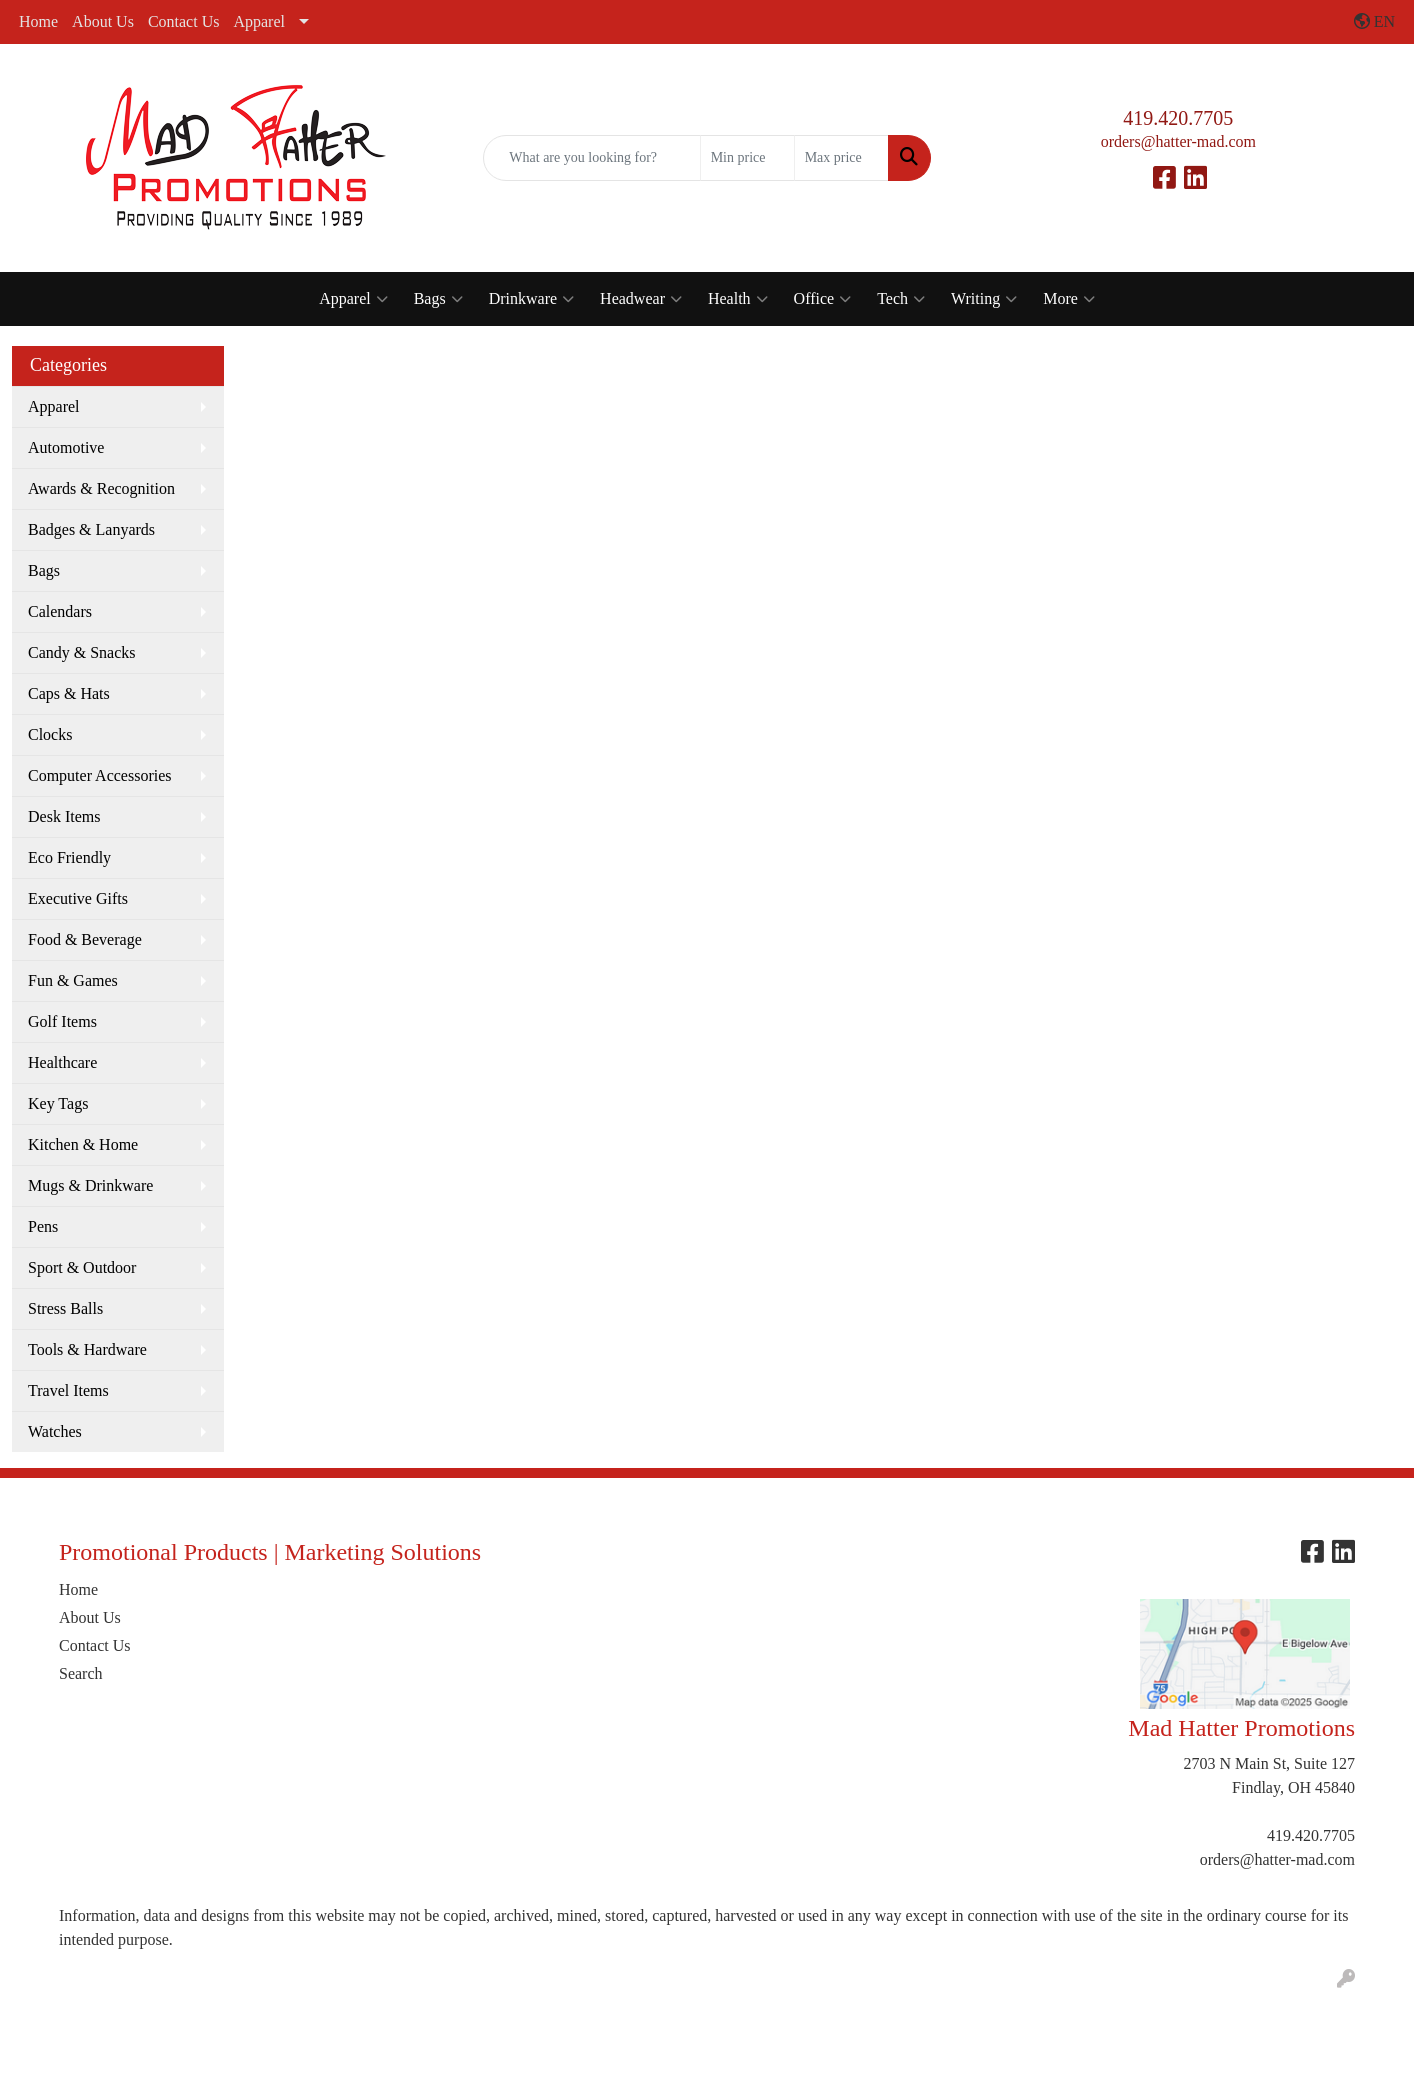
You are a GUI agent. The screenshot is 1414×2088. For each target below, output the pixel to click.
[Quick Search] (591, 158)
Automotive (66, 447)
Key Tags (58, 1103)
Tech (901, 299)
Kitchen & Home (83, 1144)
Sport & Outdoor (82, 1267)
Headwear (641, 299)
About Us (103, 21)
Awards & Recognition (101, 488)
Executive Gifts (78, 898)
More (1069, 299)
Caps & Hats (69, 693)
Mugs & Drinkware (90, 1185)
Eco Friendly (69, 857)
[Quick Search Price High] (841, 158)
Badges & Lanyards (91, 529)
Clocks (50, 734)
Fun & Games (73, 980)
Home (38, 21)
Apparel (259, 21)
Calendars (60, 611)
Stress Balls (65, 1308)
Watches (55, 1431)
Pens (43, 1226)
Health (738, 299)
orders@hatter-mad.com (1178, 141)
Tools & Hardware (87, 1349)
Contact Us (184, 21)
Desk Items (64, 816)
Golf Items (62, 1021)
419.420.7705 (1178, 118)
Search (81, 1673)
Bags (438, 299)
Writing (984, 299)
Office (823, 299)
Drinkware (531, 299)
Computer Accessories (100, 775)
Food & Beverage (85, 939)
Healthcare (62, 1062)
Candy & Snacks (82, 652)
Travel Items (68, 1390)
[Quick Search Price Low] (747, 158)
